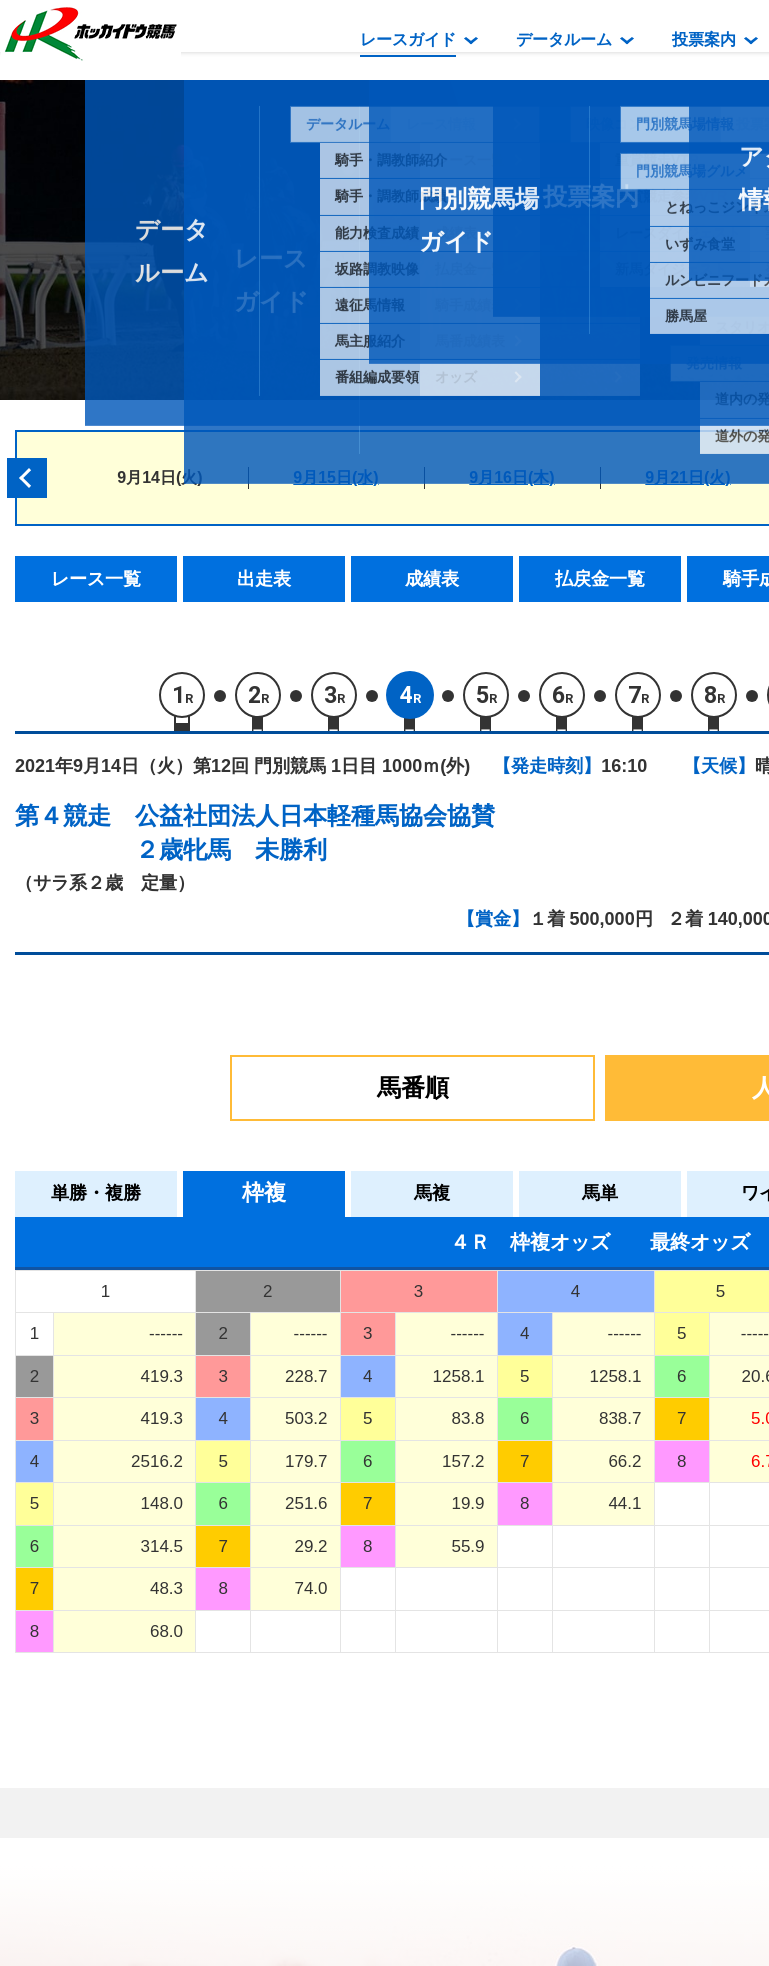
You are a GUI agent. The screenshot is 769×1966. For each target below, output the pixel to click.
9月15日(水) (335, 477)
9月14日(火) (159, 477)
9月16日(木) (511, 477)
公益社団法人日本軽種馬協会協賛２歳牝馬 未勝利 (315, 832)
